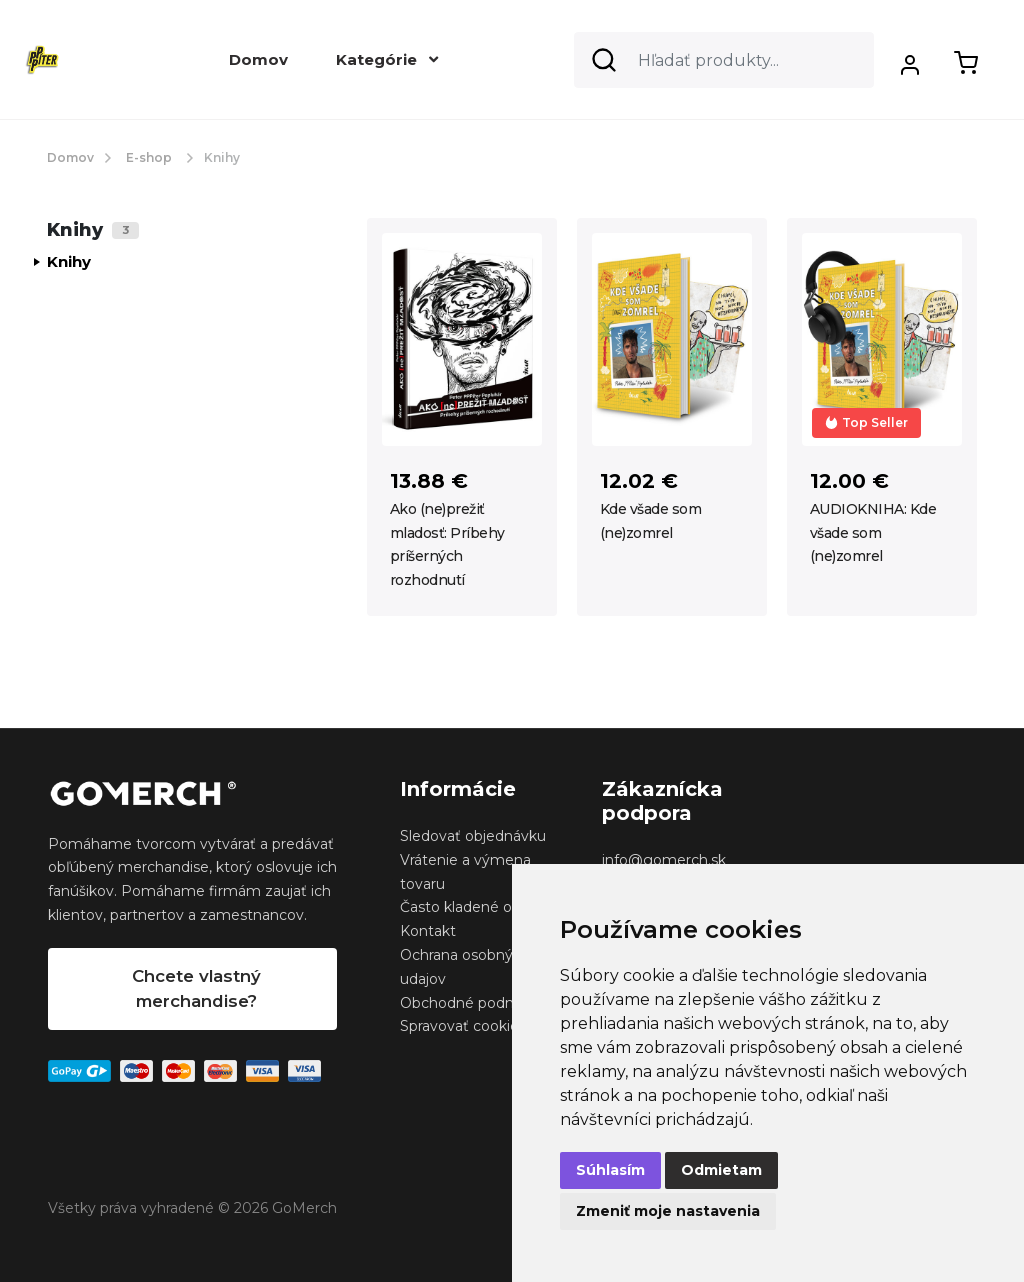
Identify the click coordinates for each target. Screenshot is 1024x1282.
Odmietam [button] (721, 1170)
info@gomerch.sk (664, 860)
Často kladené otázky (475, 907)
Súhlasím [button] (610, 1170)
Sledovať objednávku (473, 836)
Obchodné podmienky (478, 1003)
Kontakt (428, 931)
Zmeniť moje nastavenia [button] (668, 1211)
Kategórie (387, 59)
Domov (258, 59)
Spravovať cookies (463, 1026)
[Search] (724, 60)
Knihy (69, 261)
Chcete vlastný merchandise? (196, 988)
